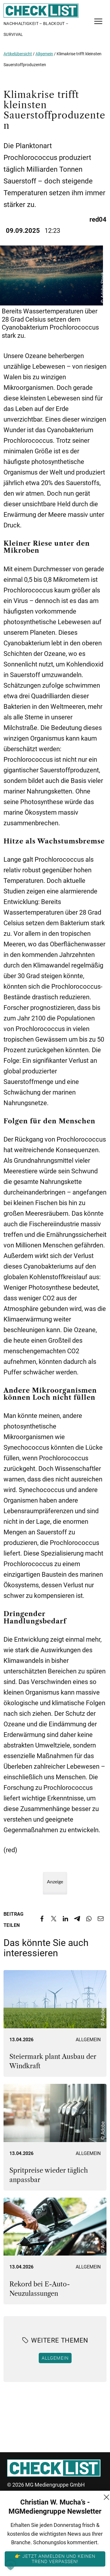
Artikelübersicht (18, 53)
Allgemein (44, 53)
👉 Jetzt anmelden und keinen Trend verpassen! (55, 2559)
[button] (10, 2565)
